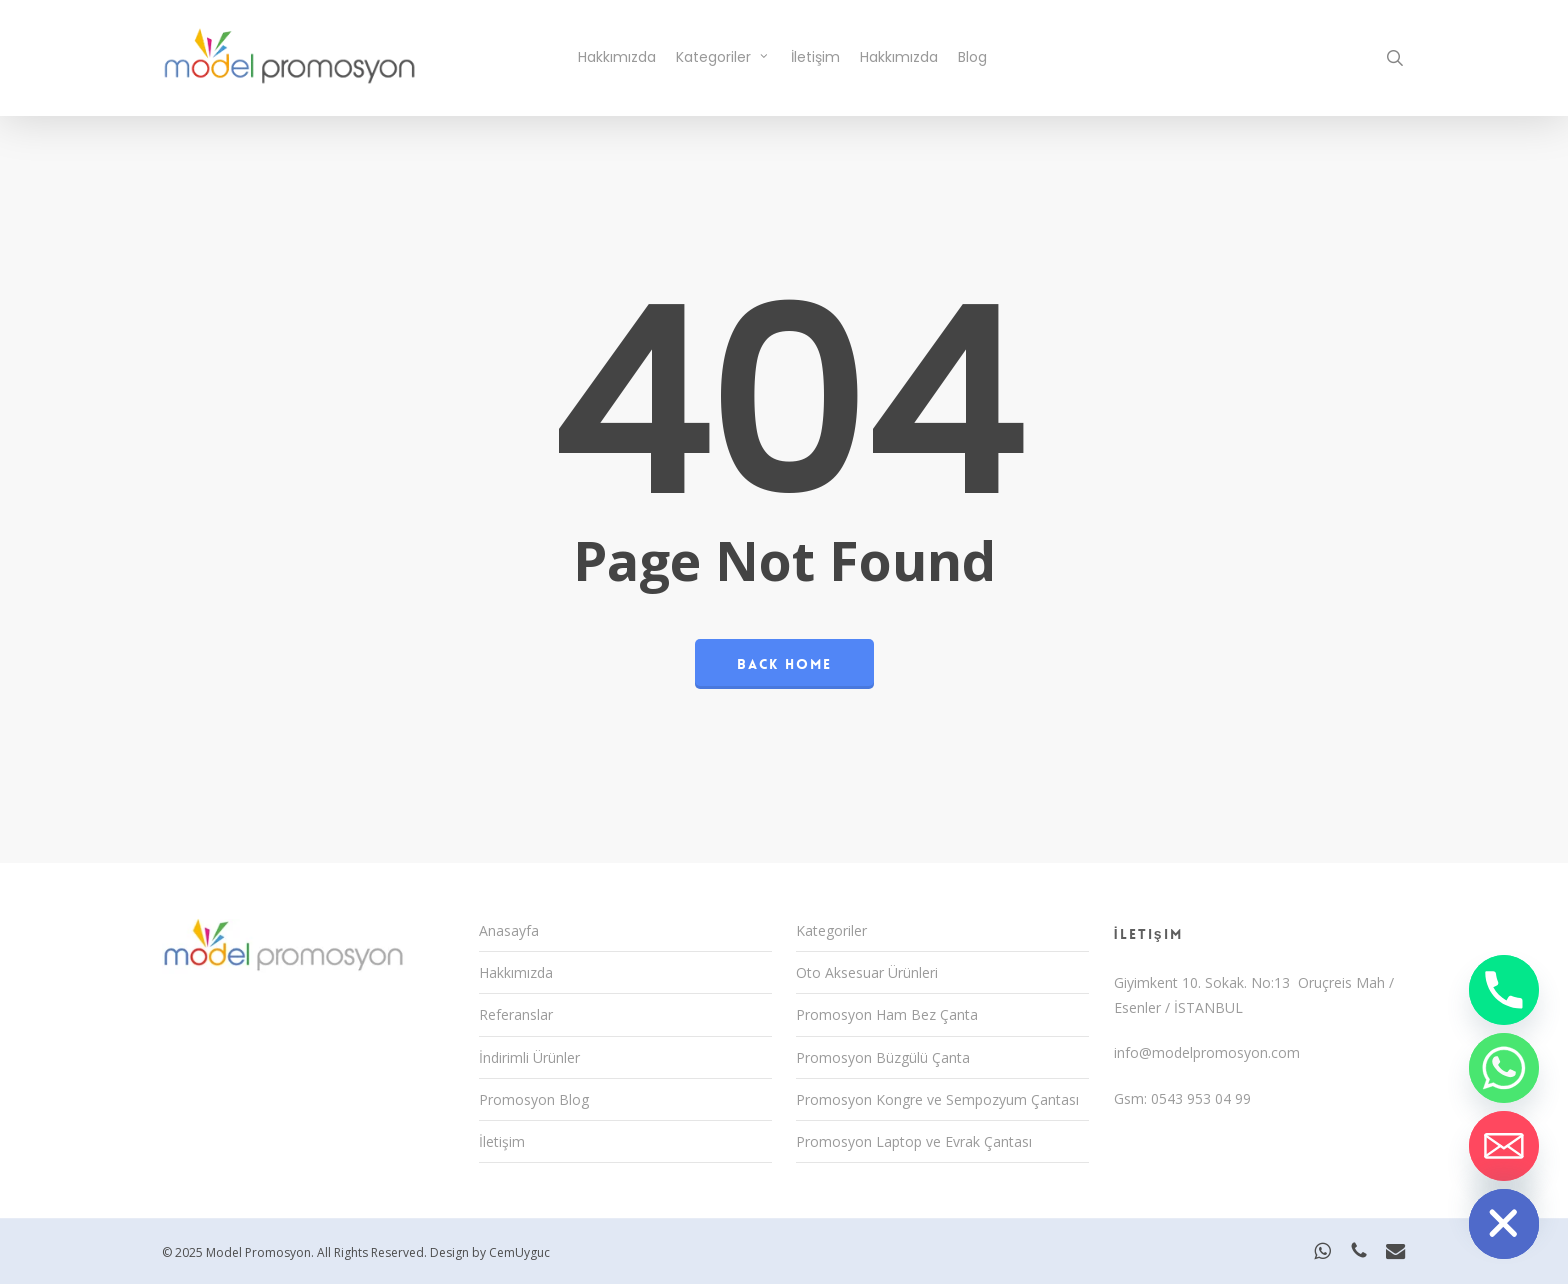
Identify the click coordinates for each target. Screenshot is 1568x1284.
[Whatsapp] (1504, 1068)
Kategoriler (831, 930)
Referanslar (516, 1014)
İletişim (502, 1141)
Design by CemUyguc (490, 1252)
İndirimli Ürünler (529, 1057)
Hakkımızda (516, 972)
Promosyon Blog (534, 1099)
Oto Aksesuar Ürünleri (867, 972)
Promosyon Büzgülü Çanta (883, 1057)
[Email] (1504, 1146)
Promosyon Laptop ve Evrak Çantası (914, 1141)
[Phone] (1504, 990)
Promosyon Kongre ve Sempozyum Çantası (937, 1099)
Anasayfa (509, 930)
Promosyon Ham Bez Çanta (887, 1014)
